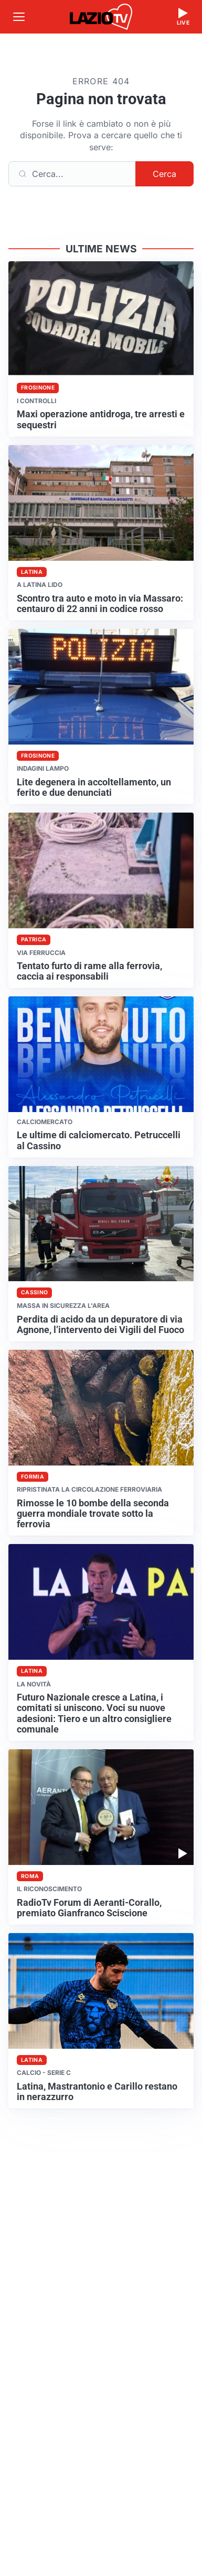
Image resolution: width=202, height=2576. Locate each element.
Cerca (164, 174)
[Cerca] (72, 173)
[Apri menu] (19, 17)
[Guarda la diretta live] (183, 17)
